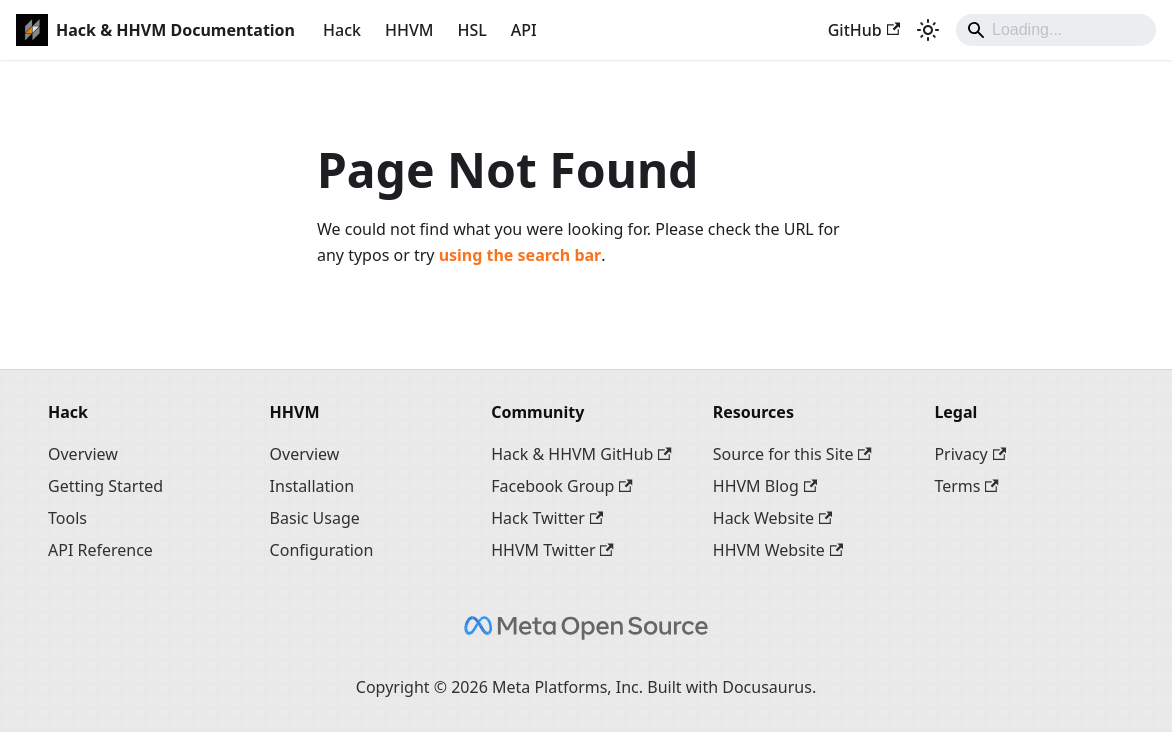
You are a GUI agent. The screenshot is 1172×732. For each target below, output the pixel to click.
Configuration (322, 550)
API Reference (100, 550)
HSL (471, 30)
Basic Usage (315, 518)
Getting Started (105, 486)
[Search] (1056, 30)
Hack (342, 30)
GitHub (864, 30)
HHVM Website (778, 550)
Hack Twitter (547, 518)
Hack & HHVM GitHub (581, 454)
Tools (67, 518)
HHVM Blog (765, 486)
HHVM (409, 30)
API (524, 30)
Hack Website (773, 518)
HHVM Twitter (552, 550)
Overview (83, 454)
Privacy (970, 454)
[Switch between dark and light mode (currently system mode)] (928, 30)
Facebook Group (562, 486)
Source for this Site (792, 454)
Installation (312, 486)
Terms (966, 486)
